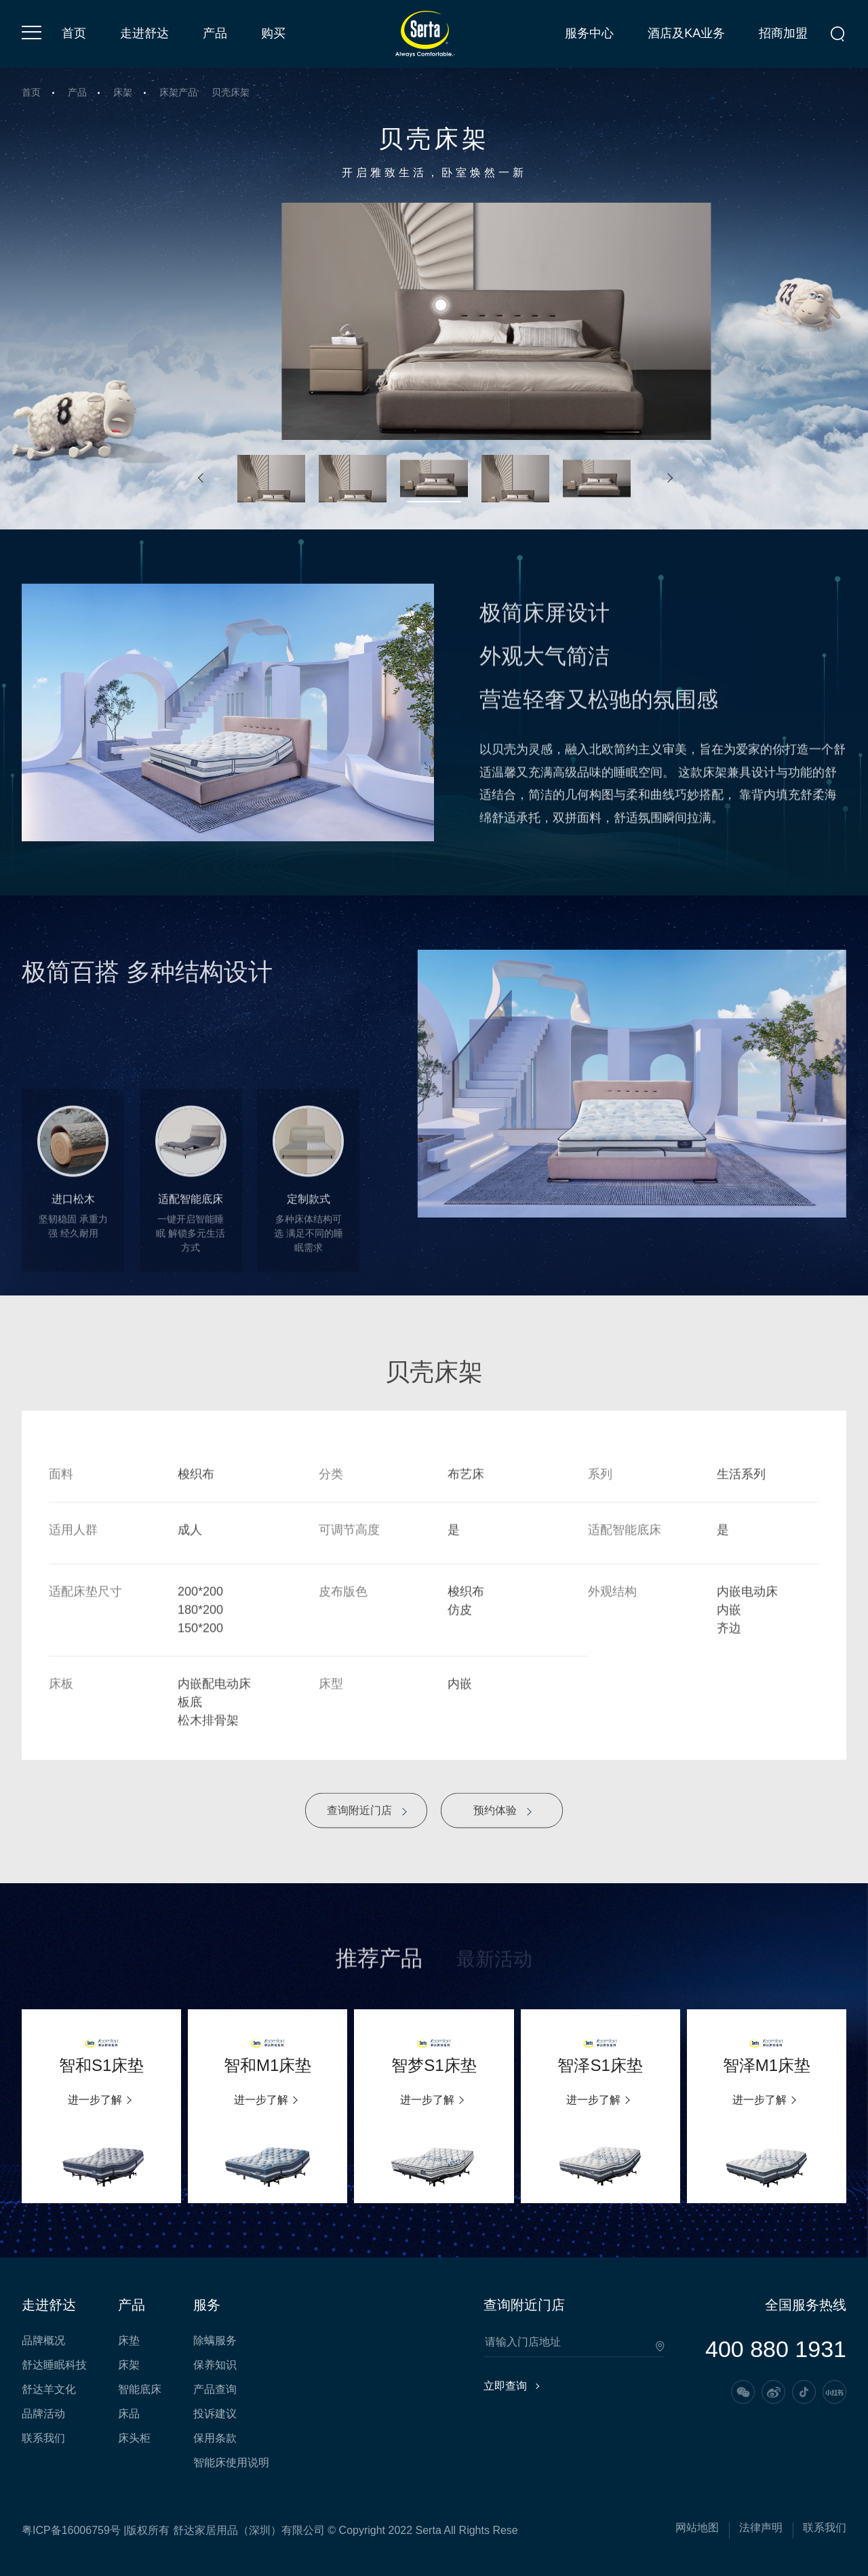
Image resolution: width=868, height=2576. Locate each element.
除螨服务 (215, 2340)
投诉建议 (215, 2414)
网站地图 (697, 2527)
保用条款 (215, 2438)
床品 (129, 2414)
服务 (206, 2304)
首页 (74, 33)
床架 (122, 92)
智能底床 (139, 2389)
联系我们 (43, 2438)
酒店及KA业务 (686, 33)
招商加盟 (783, 33)
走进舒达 (144, 33)
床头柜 (134, 2438)
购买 (273, 33)
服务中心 (589, 33)
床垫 (129, 2340)
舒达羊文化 (49, 2389)
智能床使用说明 (231, 2462)
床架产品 (178, 92)
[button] (200, 478)
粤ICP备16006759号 (71, 2530)
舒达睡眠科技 (54, 2365)
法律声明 (761, 2527)
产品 (215, 33)
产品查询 (215, 2389)
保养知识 (215, 2365)
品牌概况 (43, 2340)
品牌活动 (43, 2414)
